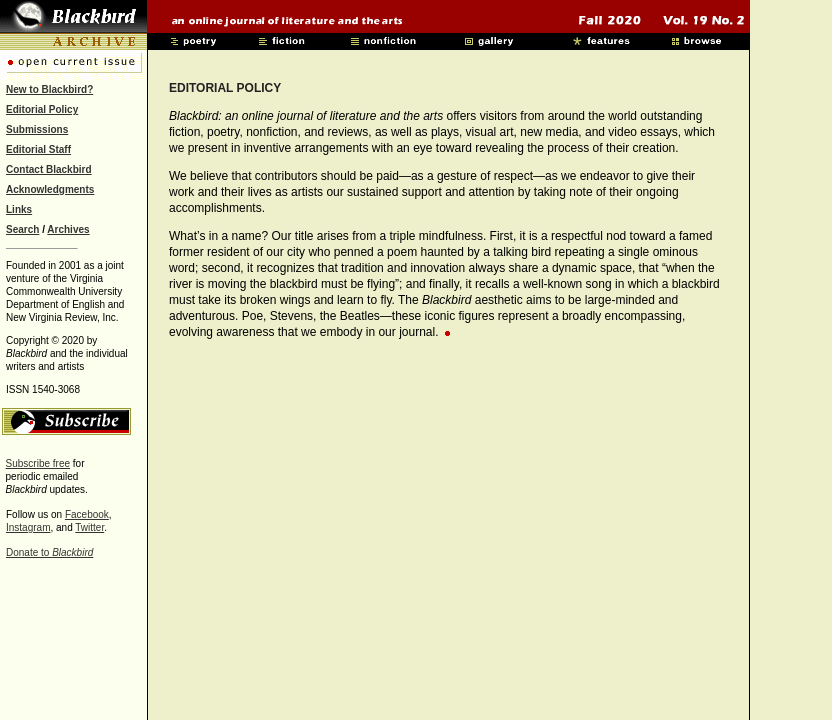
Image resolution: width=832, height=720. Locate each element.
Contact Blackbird (49, 169)
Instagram (28, 527)
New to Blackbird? (49, 89)
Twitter (89, 527)
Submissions (37, 129)
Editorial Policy (42, 109)
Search (22, 229)
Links (19, 209)
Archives (68, 229)
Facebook (87, 514)
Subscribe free (38, 463)
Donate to (49, 552)
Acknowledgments (50, 189)
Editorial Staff (38, 149)
